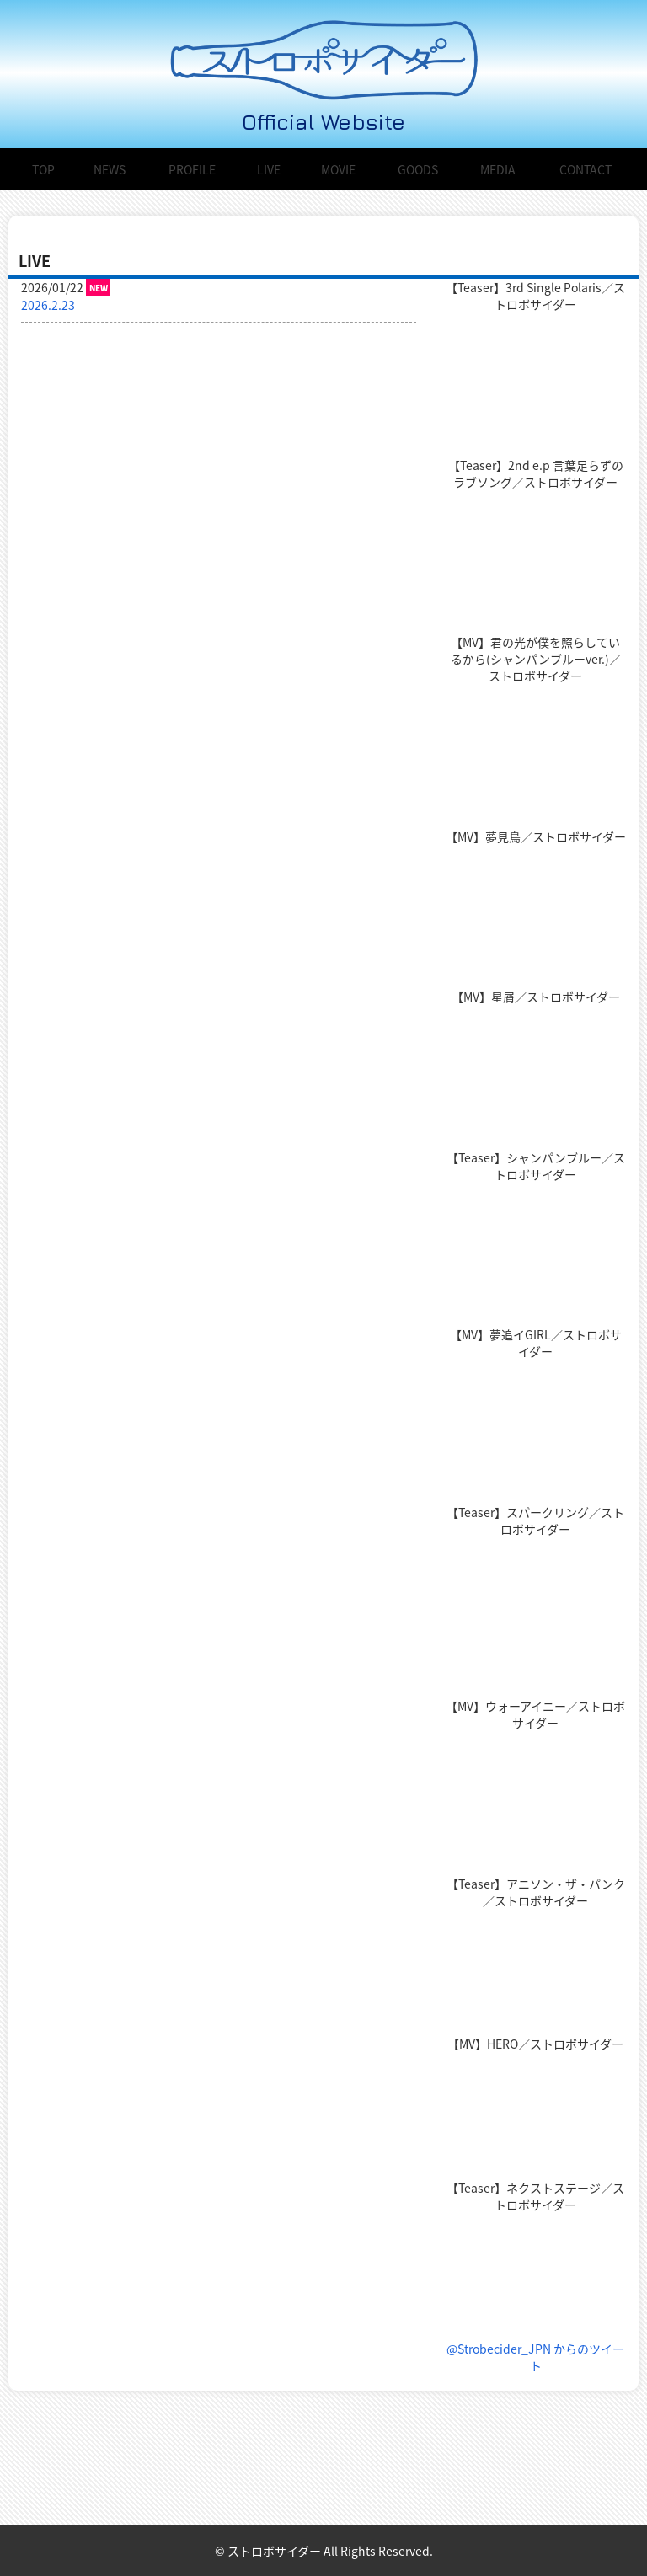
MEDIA (498, 169)
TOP (43, 169)
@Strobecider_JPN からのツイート (535, 2357)
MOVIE (338, 169)
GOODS (418, 169)
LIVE (269, 169)
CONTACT (585, 169)
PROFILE (192, 169)
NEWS (110, 169)
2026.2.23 (48, 305)
